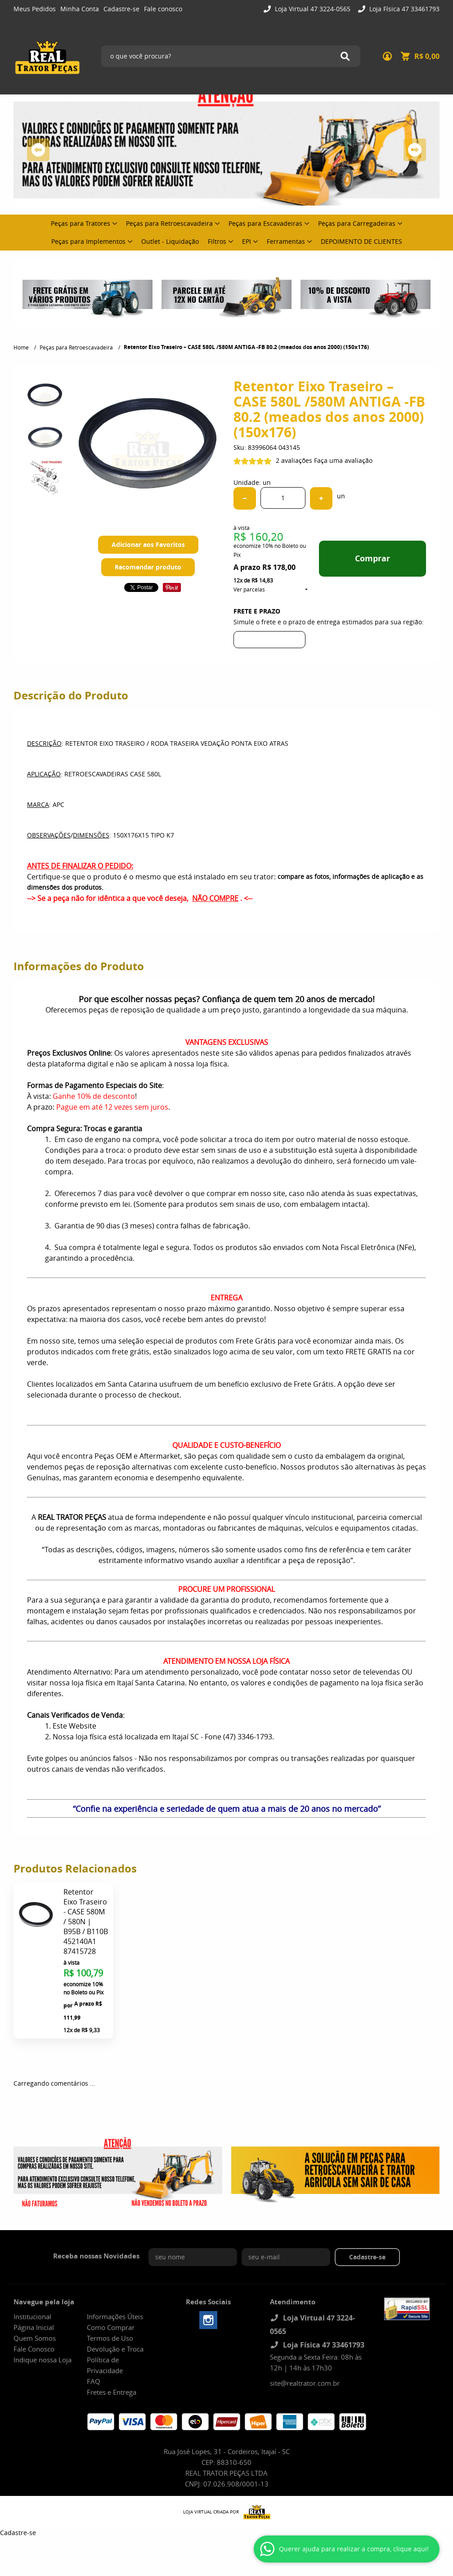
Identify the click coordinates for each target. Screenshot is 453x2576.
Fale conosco (163, 8)
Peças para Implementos (88, 241)
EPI (246, 241)
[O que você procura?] (345, 56)
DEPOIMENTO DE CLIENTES (361, 241)
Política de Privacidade (105, 2365)
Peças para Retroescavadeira (169, 223)
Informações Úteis (115, 2316)
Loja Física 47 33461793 (404, 8)
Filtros (217, 241)
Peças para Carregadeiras (356, 223)
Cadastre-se (121, 8)
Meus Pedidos (34, 8)
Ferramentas (286, 241)
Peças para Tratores (80, 223)
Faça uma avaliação (343, 460)
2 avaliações (294, 460)
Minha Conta (79, 8)
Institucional (32, 2316)
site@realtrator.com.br (305, 2383)
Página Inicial (33, 2327)
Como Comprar (111, 2327)
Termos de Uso (110, 2338)
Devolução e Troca (115, 2348)
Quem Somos (34, 2338)
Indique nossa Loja (42, 2359)
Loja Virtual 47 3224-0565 (311, 8)
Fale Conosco (33, 2348)
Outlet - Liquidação (170, 241)
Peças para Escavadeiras (265, 223)
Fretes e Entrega (111, 2392)
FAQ (93, 2381)
